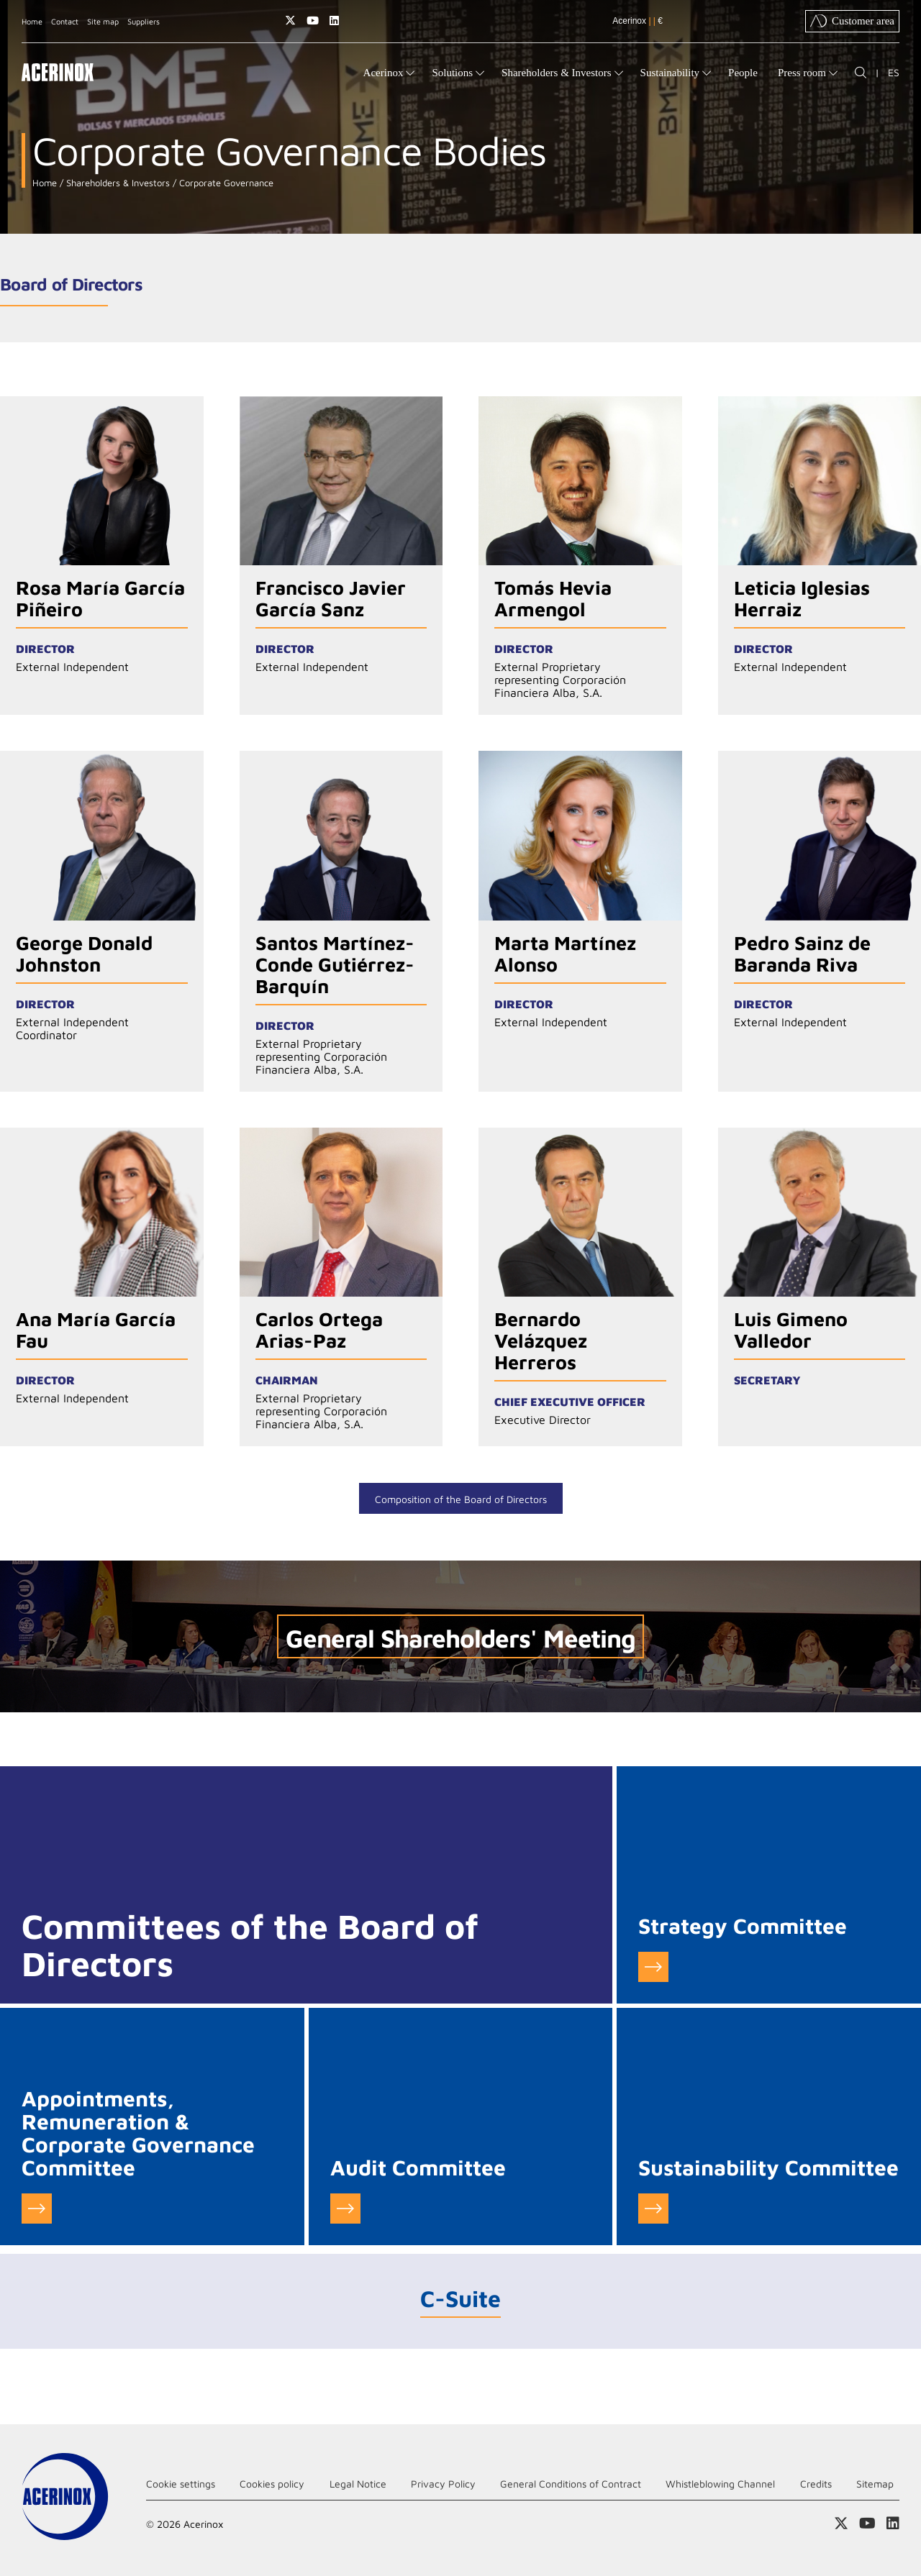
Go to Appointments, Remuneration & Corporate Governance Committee (37, 2208)
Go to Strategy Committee (653, 1967)
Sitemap (875, 2483)
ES (893, 72)
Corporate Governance (224, 183)
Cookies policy (272, 2483)
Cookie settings (180, 2483)
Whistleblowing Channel (720, 2483)
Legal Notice (358, 2483)
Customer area (852, 20)
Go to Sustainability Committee (653, 2208)
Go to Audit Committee (345, 2208)
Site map (103, 21)
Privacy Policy (443, 2483)
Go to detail (102, 555)
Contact (64, 21)
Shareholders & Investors (116, 183)
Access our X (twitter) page (290, 20)
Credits (816, 2483)
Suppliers (143, 21)
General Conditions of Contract (570, 2483)
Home (32, 21)
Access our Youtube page (313, 20)
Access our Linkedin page (334, 20)
